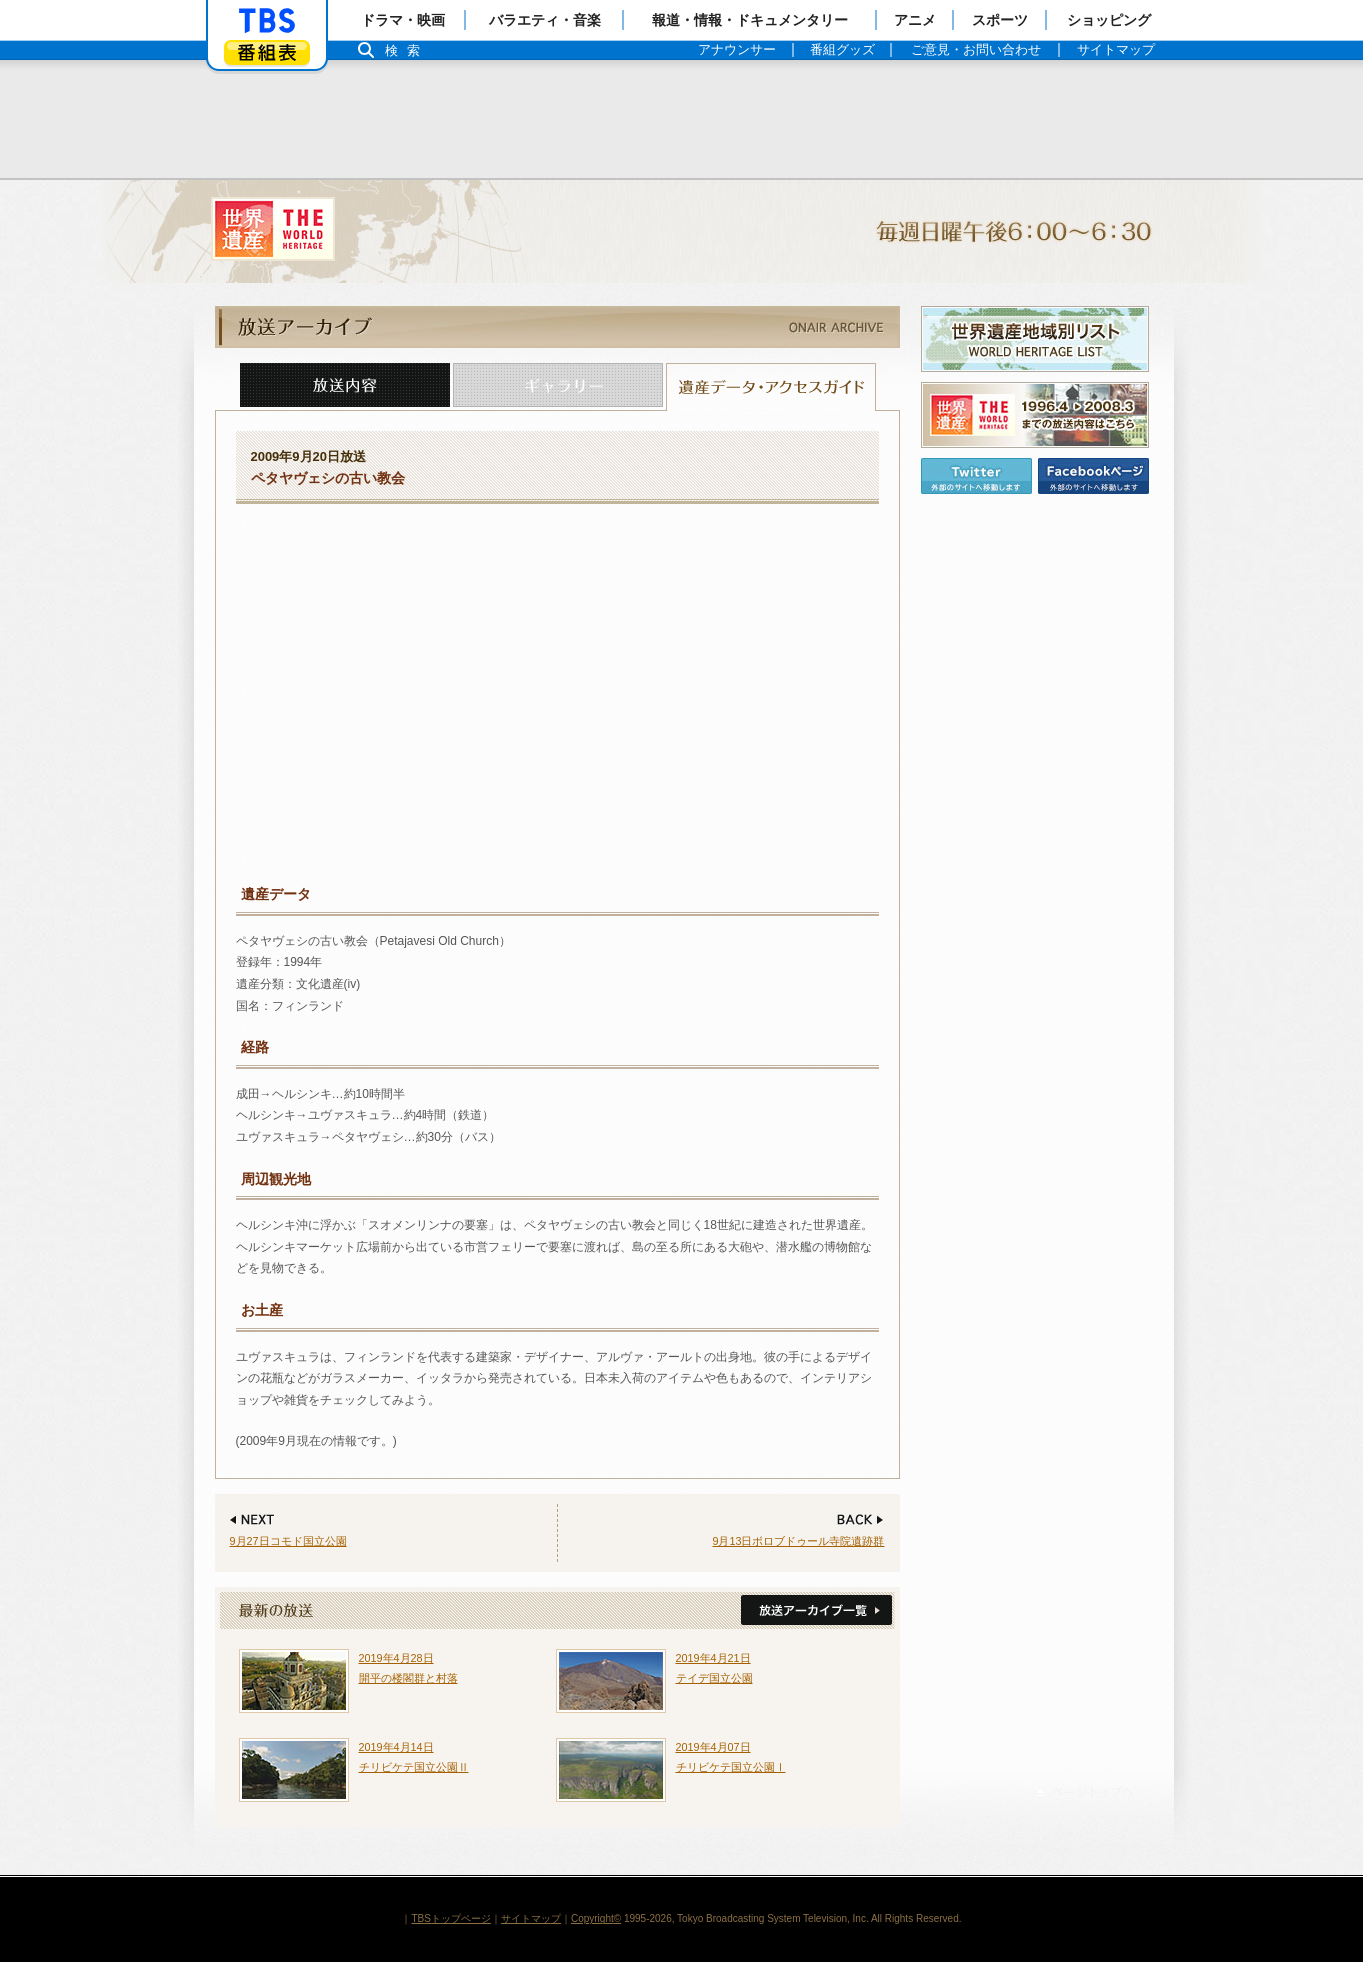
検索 (408, 50)
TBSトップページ (450, 1918)
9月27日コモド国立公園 (288, 1541)
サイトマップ (531, 1918)
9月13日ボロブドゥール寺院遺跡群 (798, 1541)
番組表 (267, 52)
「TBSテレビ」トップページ (267, 21)
